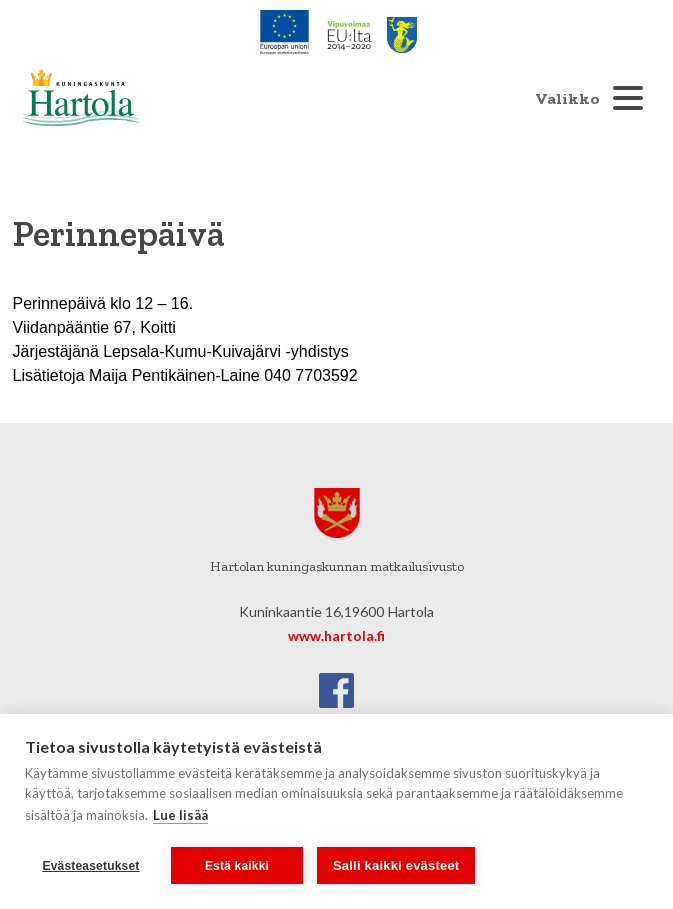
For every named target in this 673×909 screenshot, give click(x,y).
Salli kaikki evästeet (396, 865)
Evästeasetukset (90, 866)
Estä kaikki (237, 866)
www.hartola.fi (336, 635)
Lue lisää (180, 815)
